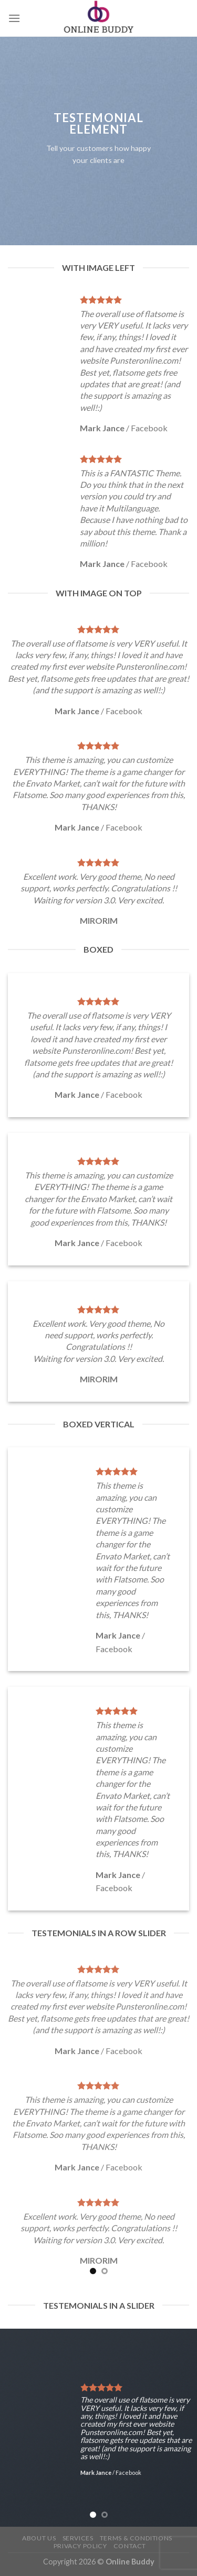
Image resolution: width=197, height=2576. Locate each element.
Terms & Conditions (136, 2538)
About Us (39, 2538)
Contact (129, 2546)
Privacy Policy (80, 2546)
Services (78, 2538)
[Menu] (14, 18)
